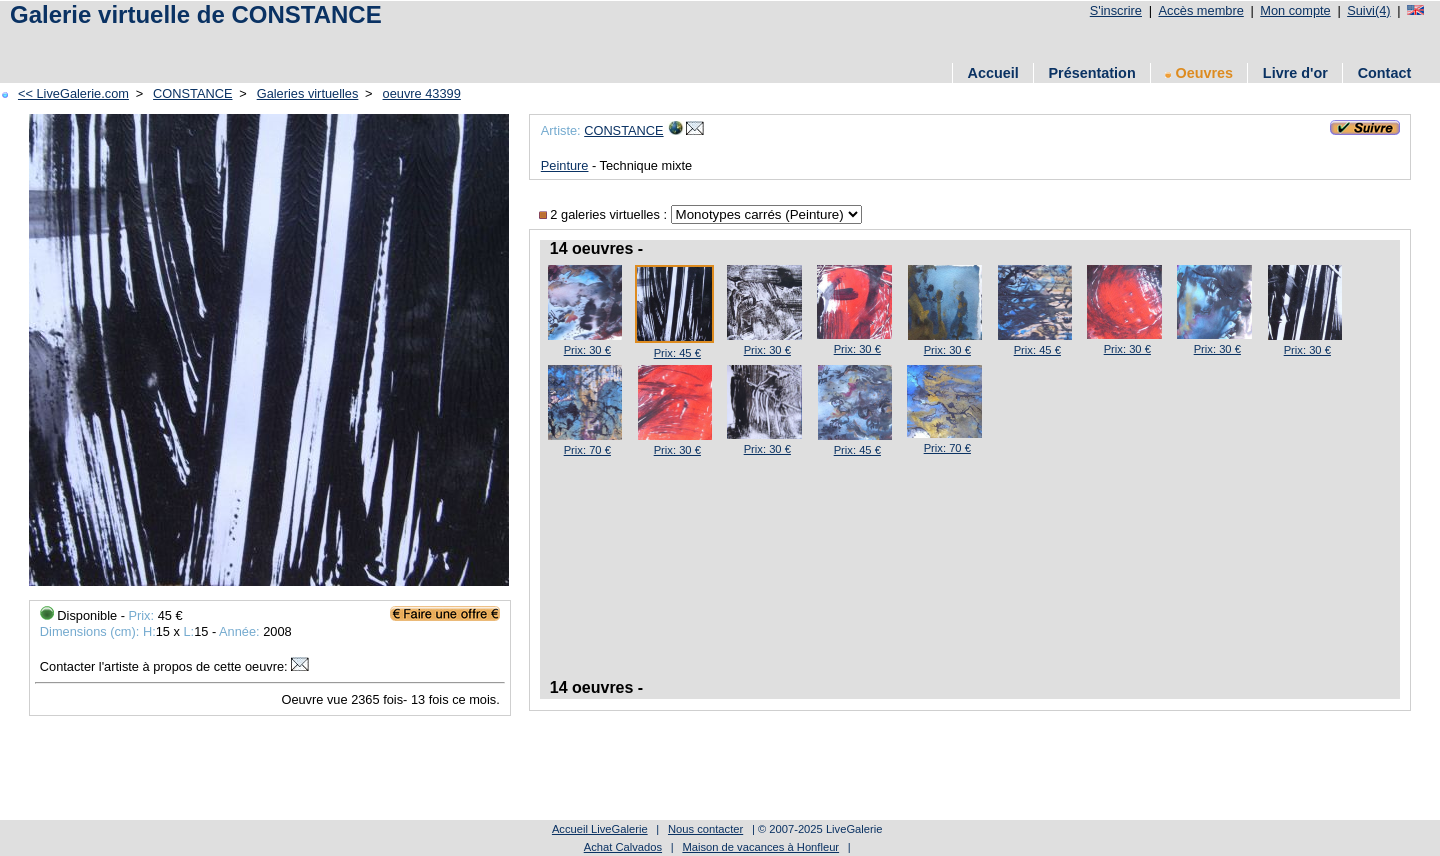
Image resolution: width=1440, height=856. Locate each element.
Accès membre (1200, 10)
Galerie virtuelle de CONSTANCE (196, 14)
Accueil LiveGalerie (600, 829)
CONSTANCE (192, 93)
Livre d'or (1295, 73)
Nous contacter (705, 829)
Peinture (565, 165)
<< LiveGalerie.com (73, 93)
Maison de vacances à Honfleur (760, 847)
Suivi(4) (1368, 10)
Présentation (1092, 73)
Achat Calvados (623, 847)
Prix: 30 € (587, 350)
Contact (1385, 73)
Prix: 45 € (677, 353)
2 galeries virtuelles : (605, 214)
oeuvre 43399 (422, 93)
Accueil (993, 73)
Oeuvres (1199, 73)
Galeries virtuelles (308, 93)
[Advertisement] (369, 42)
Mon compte (1295, 10)
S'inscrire (1116, 10)
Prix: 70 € (587, 450)
